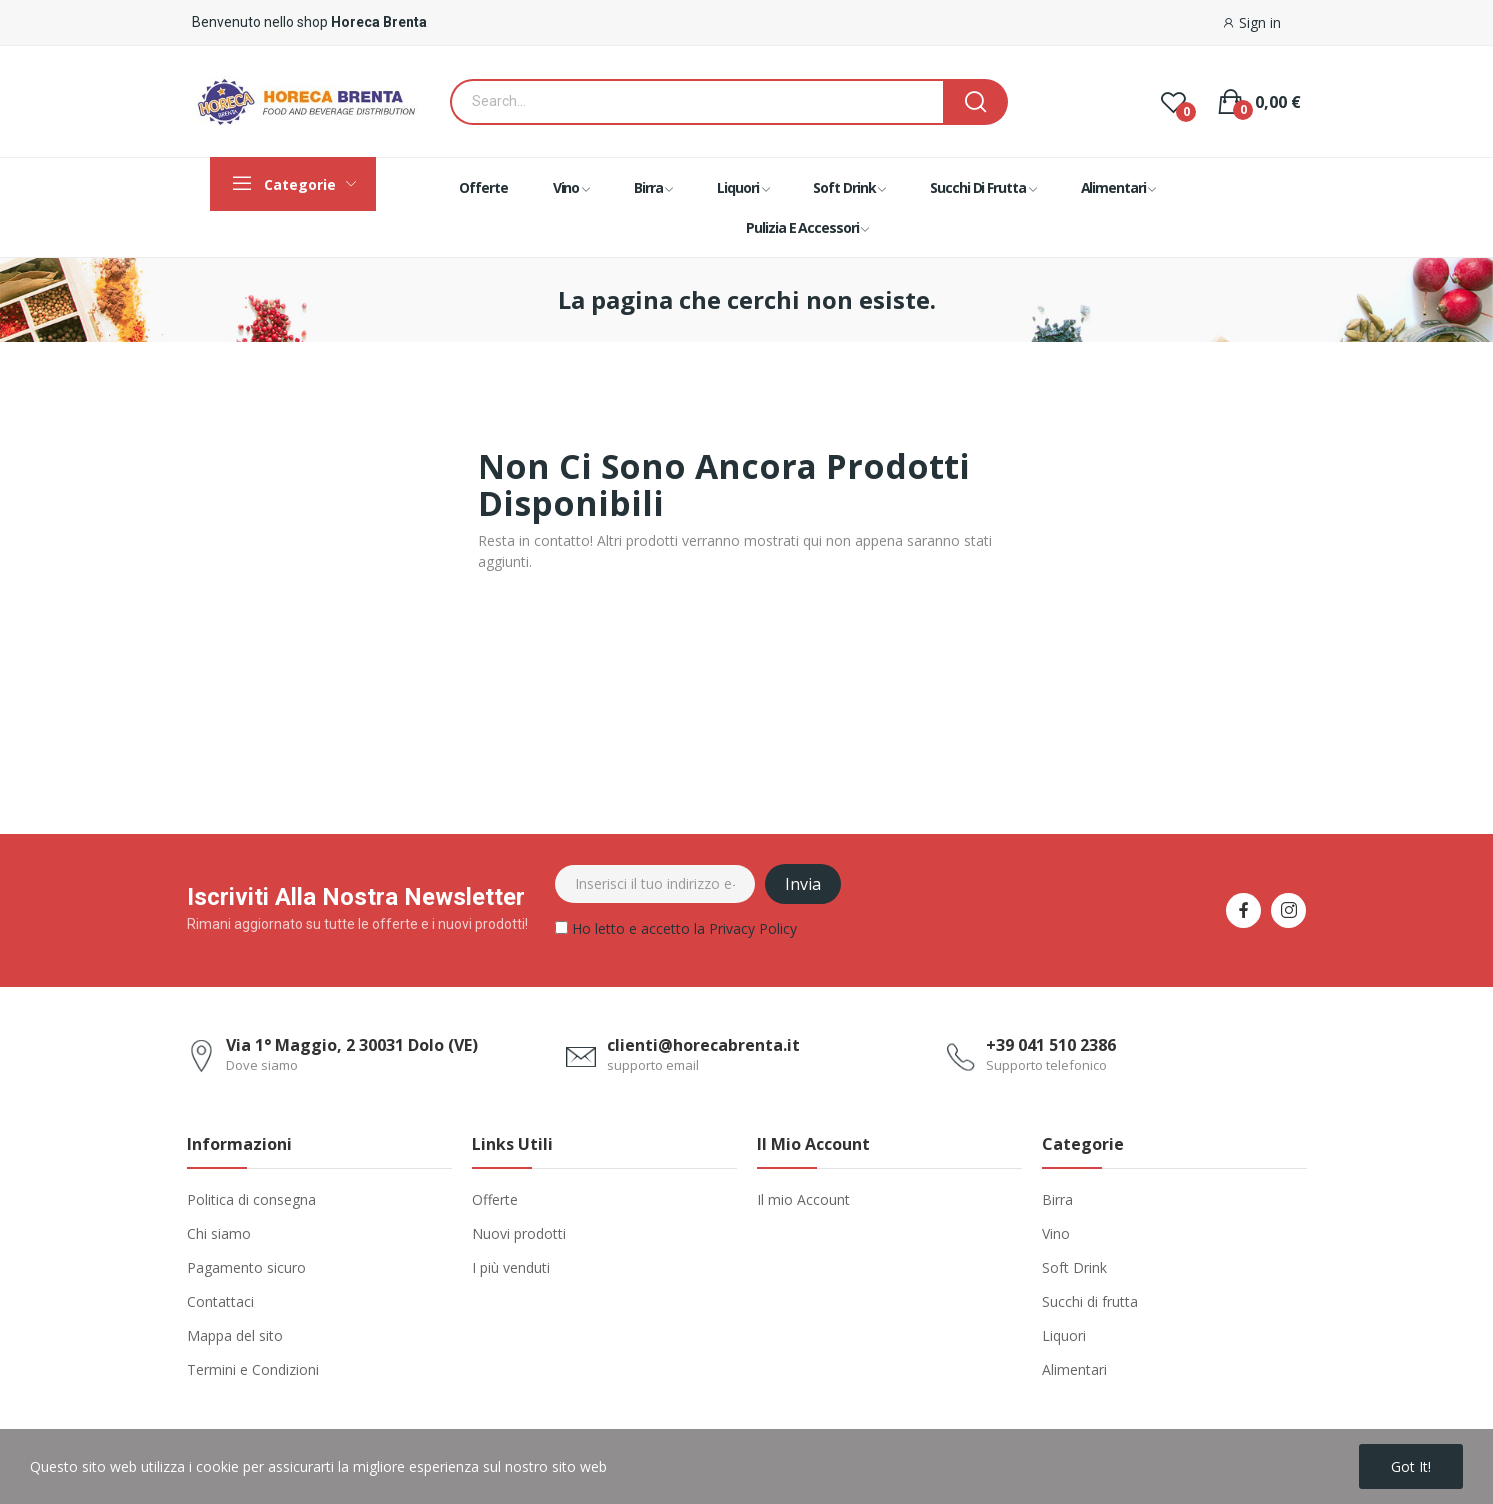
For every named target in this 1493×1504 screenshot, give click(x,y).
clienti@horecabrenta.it (703, 1045)
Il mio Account (803, 1199)
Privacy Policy (753, 928)
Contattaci (220, 1301)
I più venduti (511, 1267)
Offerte (495, 1199)
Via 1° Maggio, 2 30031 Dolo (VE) (352, 1045)
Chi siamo (219, 1233)
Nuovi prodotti (519, 1233)
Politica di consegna (251, 1199)
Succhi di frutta (1090, 1301)
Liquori (1064, 1335)
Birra (1057, 1199)
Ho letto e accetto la (676, 931)
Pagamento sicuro (246, 1267)
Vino (1056, 1233)
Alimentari (1074, 1369)
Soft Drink (1074, 1267)
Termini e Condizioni (253, 1369)
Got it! (1411, 1466)
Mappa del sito (235, 1335)
